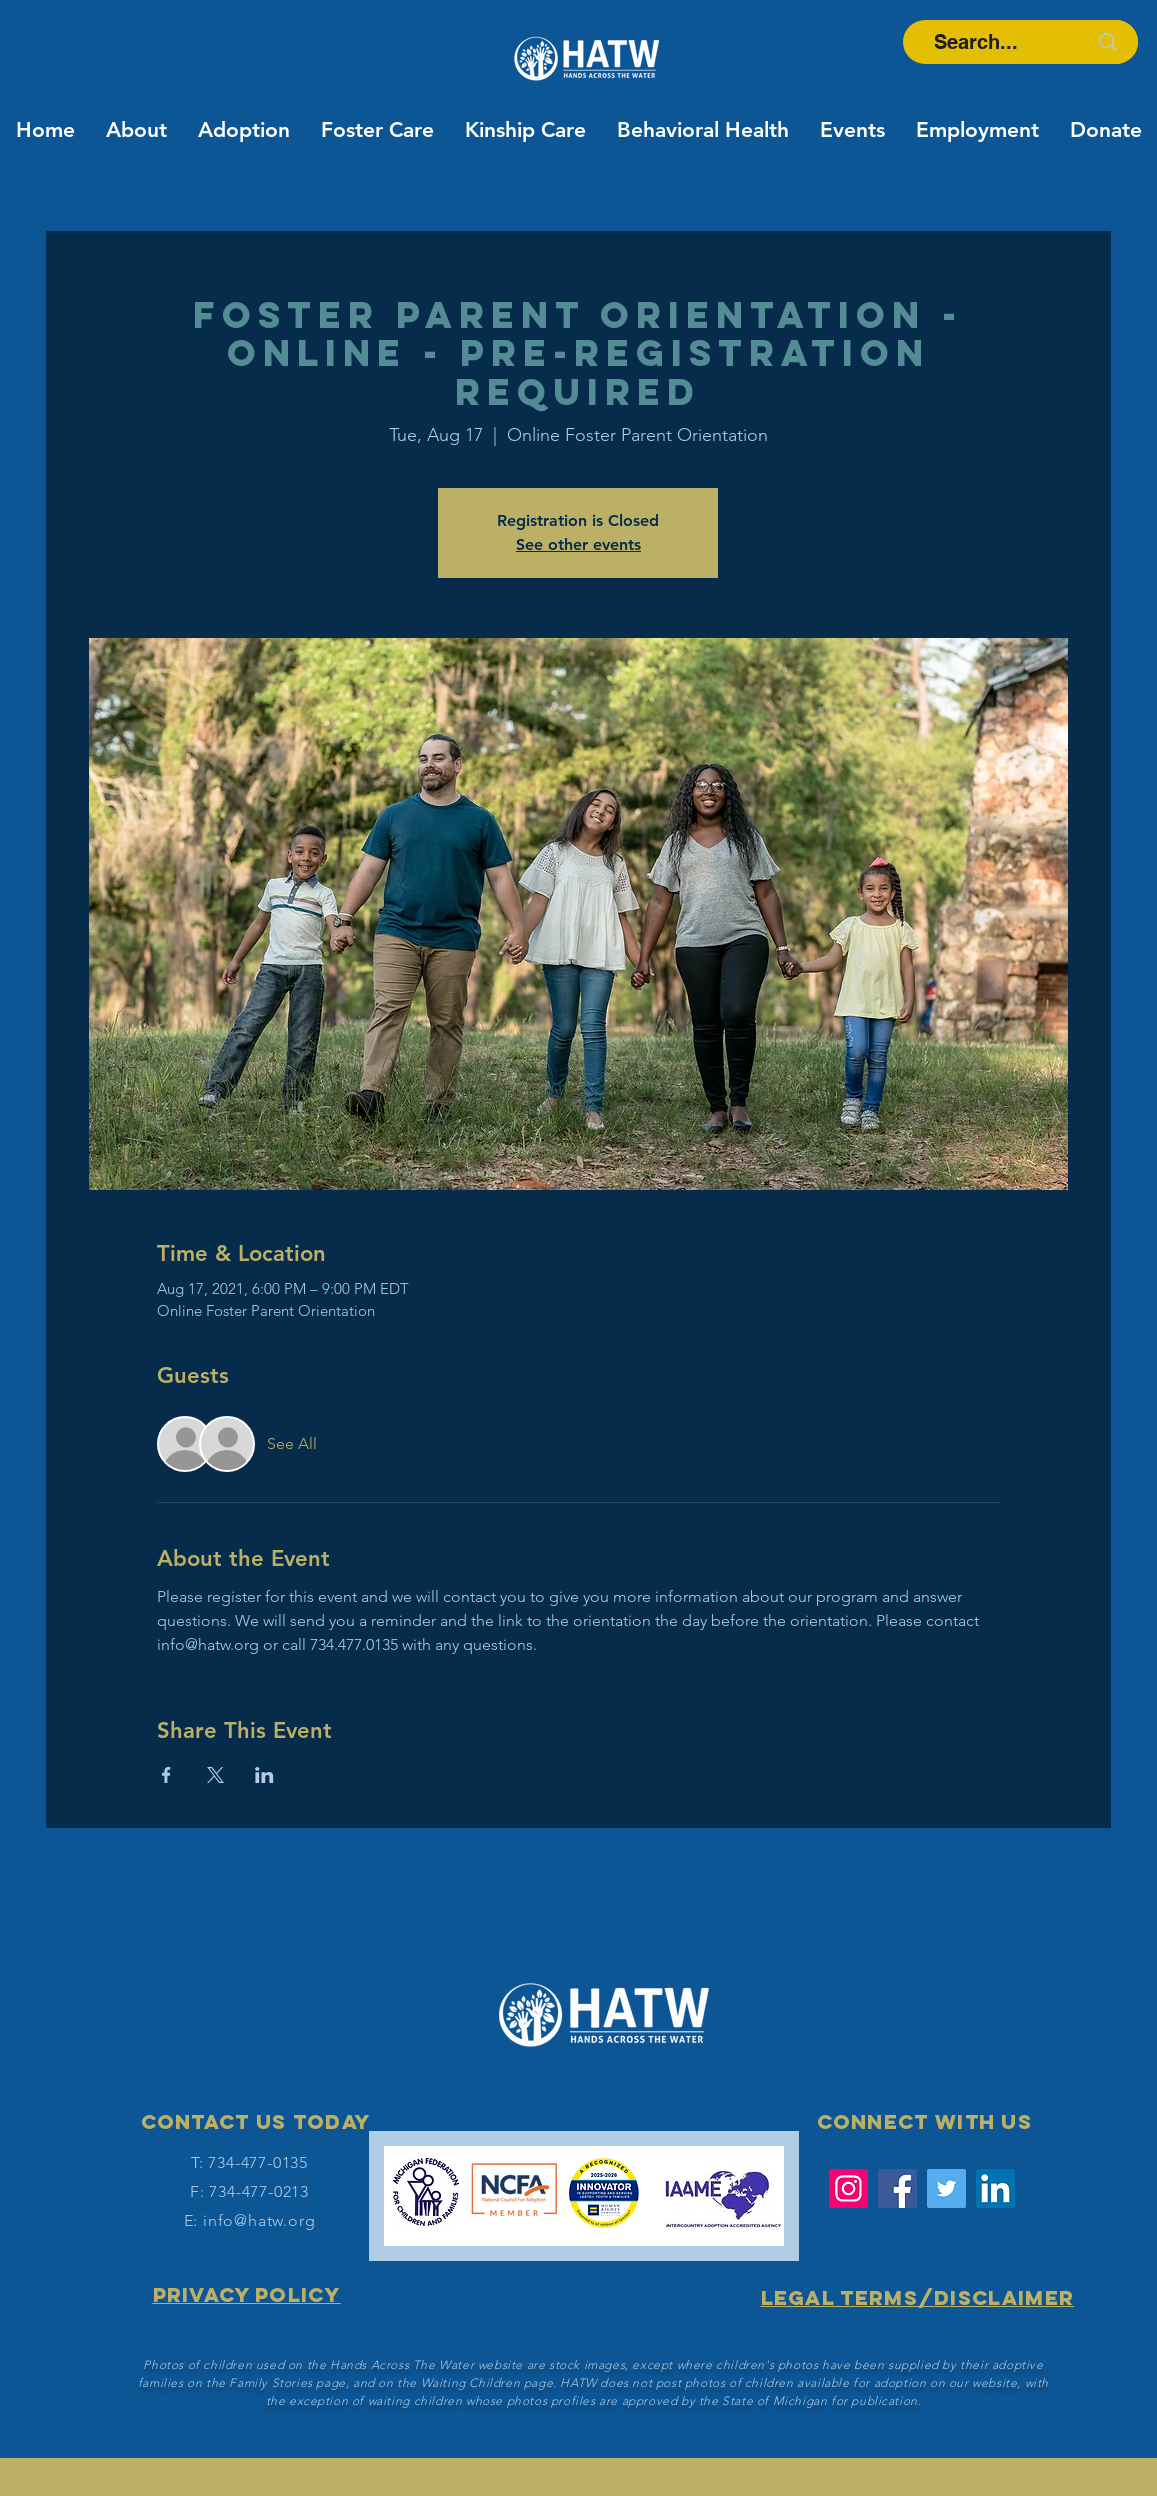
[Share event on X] (215, 1775)
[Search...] (975, 42)
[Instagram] (848, 2188)
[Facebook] (897, 2188)
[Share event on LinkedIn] (264, 1775)
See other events (578, 544)
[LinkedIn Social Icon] (995, 2188)
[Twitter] (946, 2188)
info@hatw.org (259, 2220)
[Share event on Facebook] (166, 1775)
